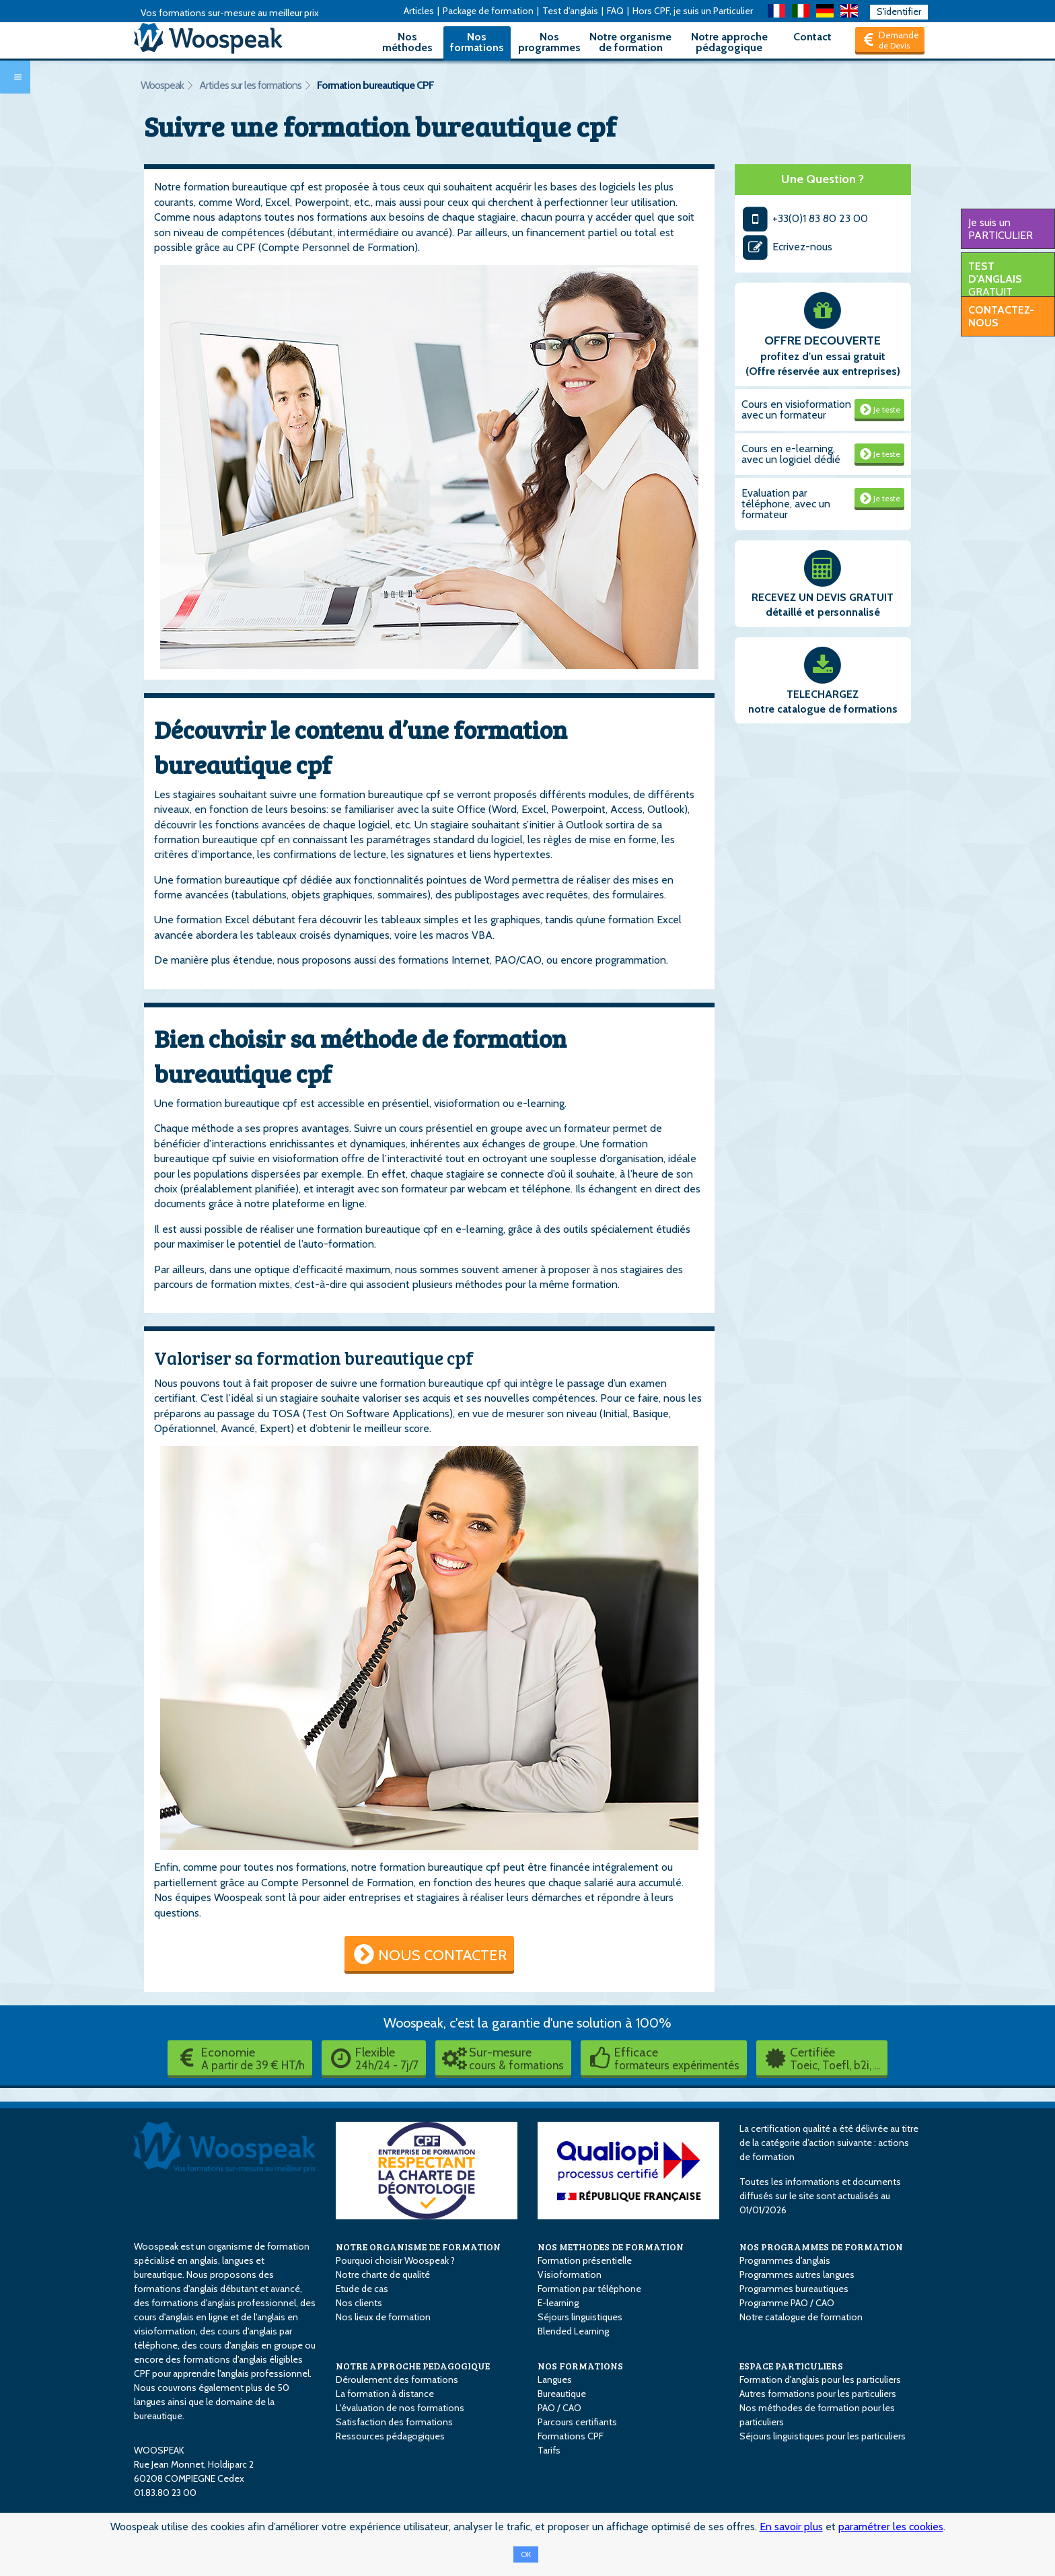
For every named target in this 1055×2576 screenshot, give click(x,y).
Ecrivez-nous (787, 246)
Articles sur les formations (250, 85)
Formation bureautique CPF (375, 85)
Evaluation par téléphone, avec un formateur (785, 504)
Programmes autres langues (796, 2274)
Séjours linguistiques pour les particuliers (822, 2436)
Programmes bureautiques (793, 2289)
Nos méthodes (407, 42)
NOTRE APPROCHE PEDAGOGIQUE (413, 2365)
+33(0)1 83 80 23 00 (805, 218)
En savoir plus (791, 2526)
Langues (555, 2379)
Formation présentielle (585, 2260)
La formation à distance (385, 2394)
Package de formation (488, 11)
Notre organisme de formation (630, 42)
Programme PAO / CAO (786, 2303)
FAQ (615, 11)
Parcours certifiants (577, 2422)
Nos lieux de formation (383, 2317)
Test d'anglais (570, 11)
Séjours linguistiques (580, 2317)
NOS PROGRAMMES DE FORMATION (821, 2246)
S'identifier (899, 11)
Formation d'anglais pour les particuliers (820, 2379)
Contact (812, 36)
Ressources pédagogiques (390, 2436)
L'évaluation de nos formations (400, 2408)
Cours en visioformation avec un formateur (796, 409)
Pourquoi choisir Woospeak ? (395, 2260)
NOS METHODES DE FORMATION (611, 2246)
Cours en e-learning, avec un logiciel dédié (790, 454)
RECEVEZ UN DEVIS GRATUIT (823, 597)
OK (526, 2554)
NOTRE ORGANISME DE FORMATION (418, 2246)
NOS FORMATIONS (580, 2365)
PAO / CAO (559, 2408)
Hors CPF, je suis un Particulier (692, 11)
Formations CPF (571, 2436)
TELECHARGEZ (823, 694)
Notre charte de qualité (383, 2274)
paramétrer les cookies (890, 2526)
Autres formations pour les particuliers (817, 2394)
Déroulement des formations (397, 2379)
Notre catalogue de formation (801, 2317)
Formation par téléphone (589, 2289)
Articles (419, 11)
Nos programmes (549, 42)
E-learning (558, 2303)
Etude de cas (362, 2289)
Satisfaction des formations (394, 2422)
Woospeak (162, 85)
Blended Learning (573, 2331)
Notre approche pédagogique (729, 42)
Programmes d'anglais (784, 2260)
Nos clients (359, 2303)
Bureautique (562, 2394)
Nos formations (477, 42)
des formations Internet (434, 960)
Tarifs (549, 2450)
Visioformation (570, 2274)
